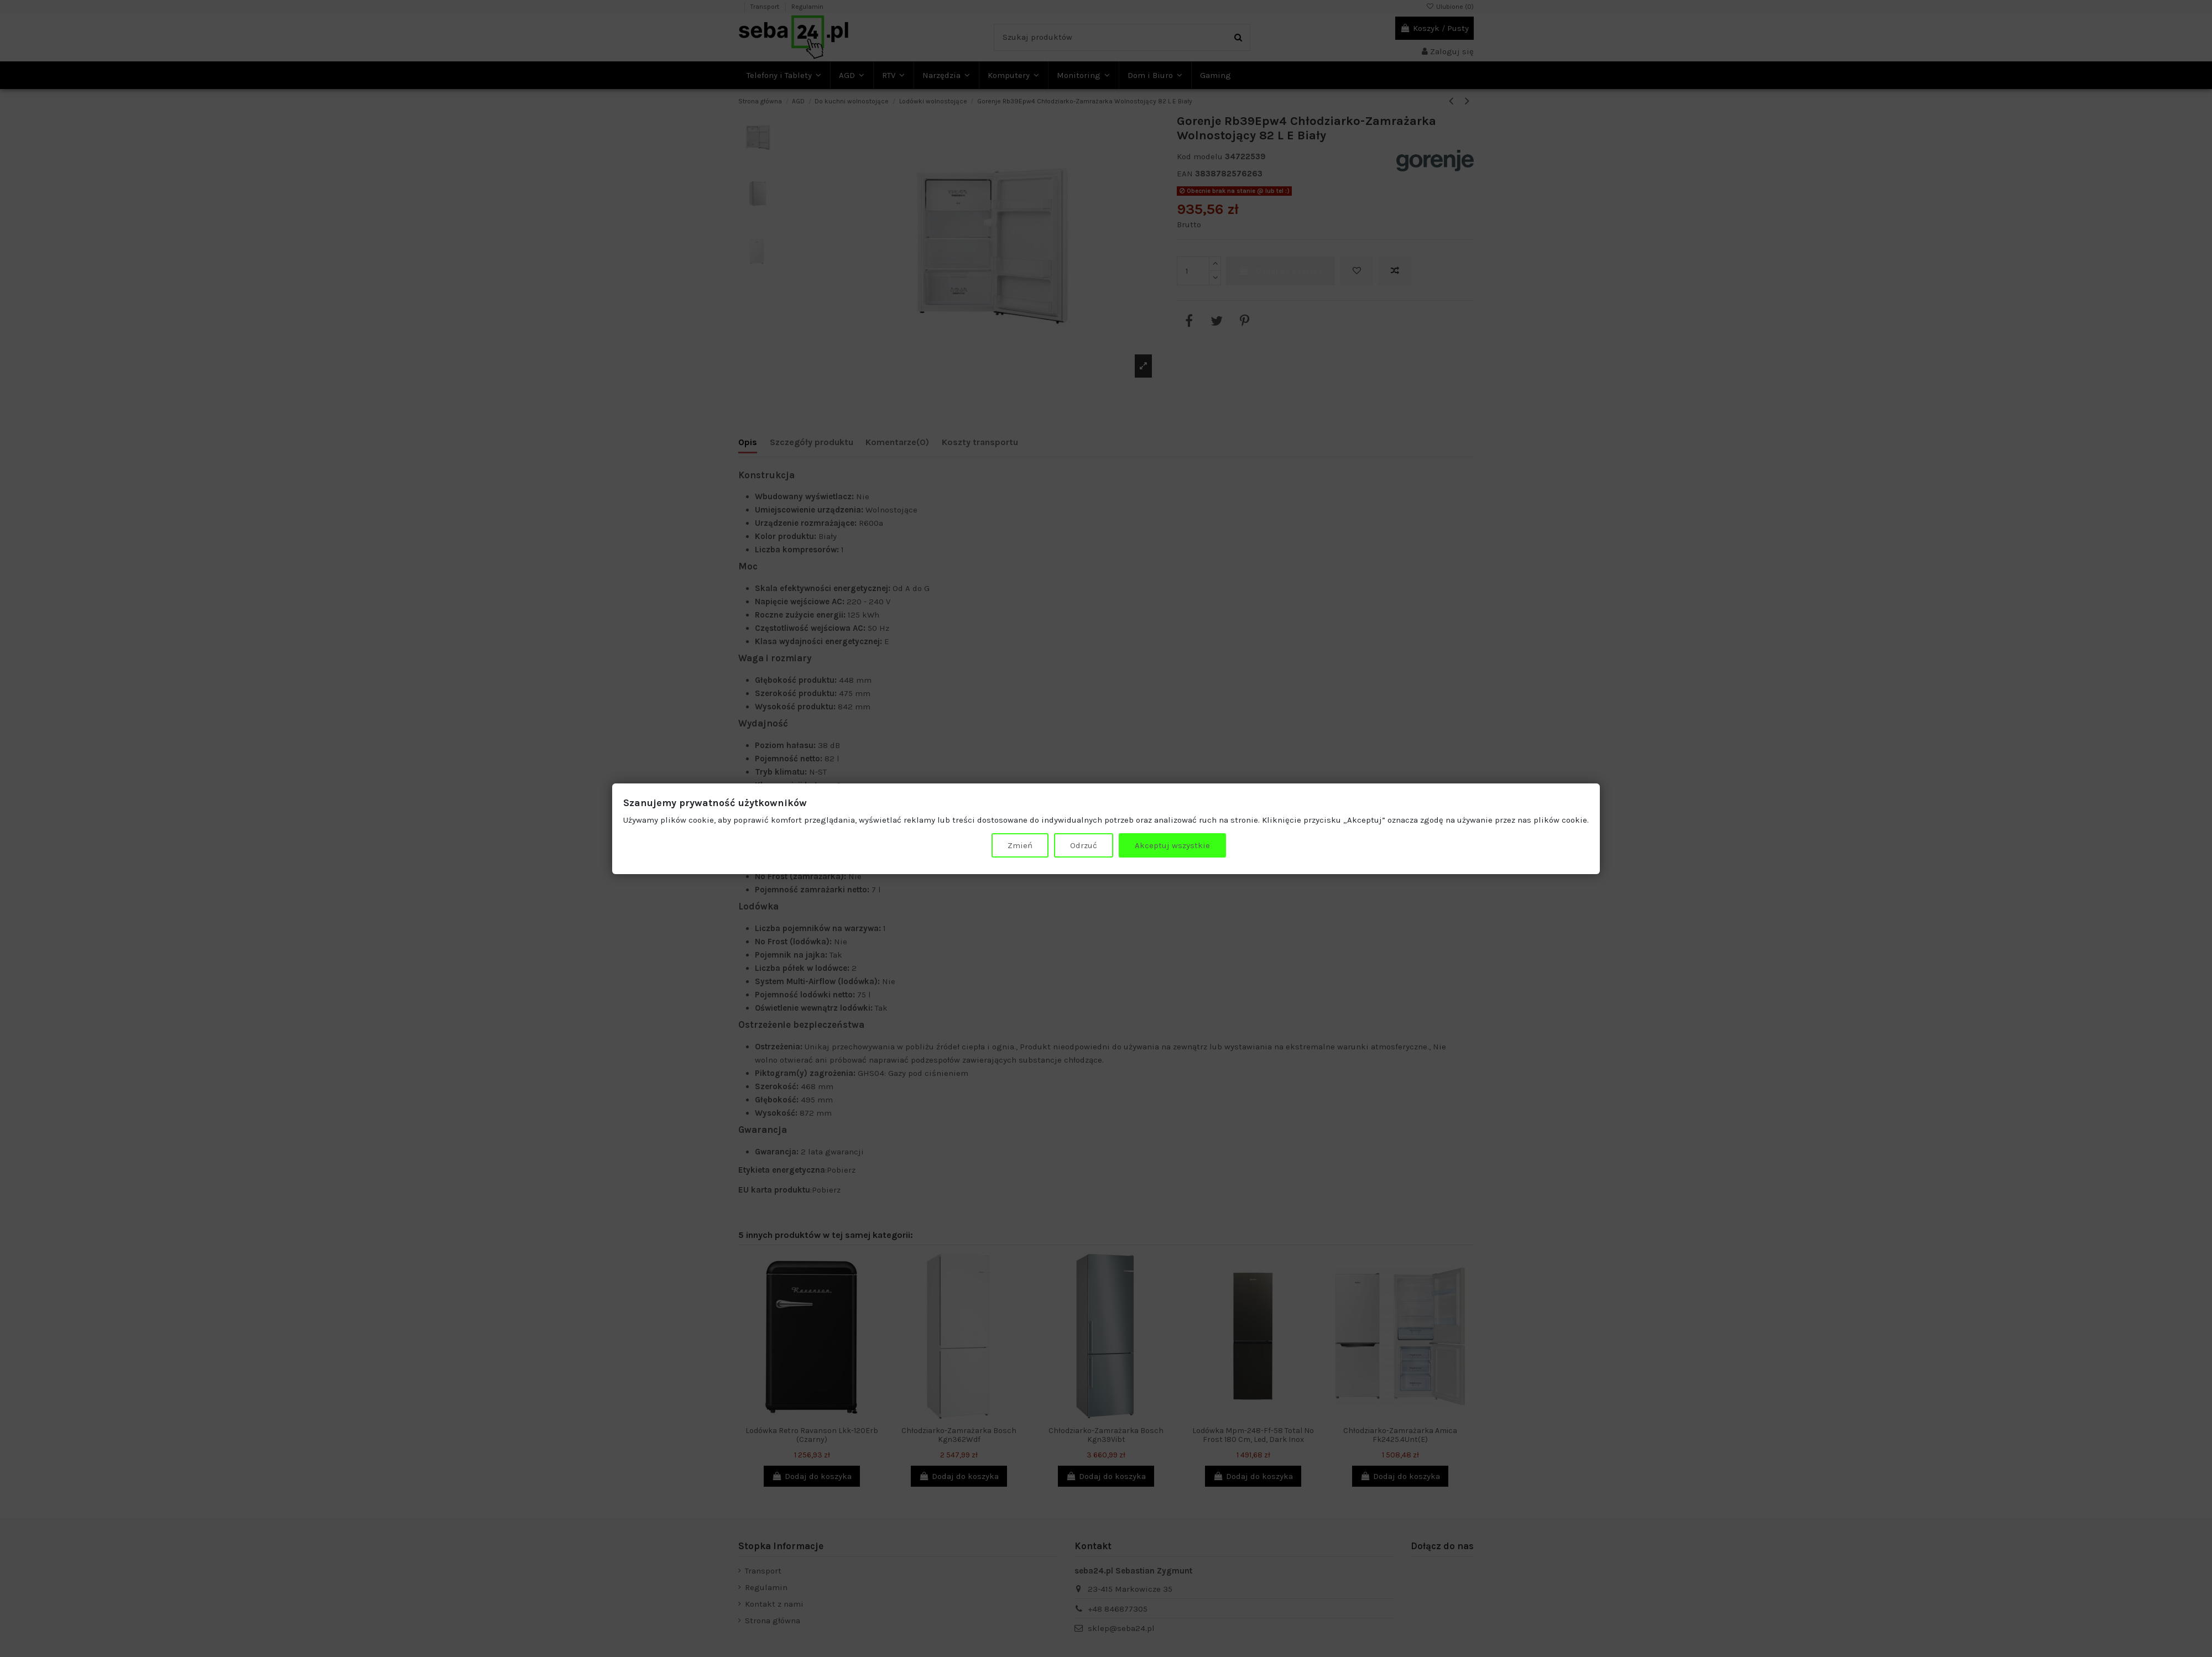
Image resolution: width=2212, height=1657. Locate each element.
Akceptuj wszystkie (1172, 845)
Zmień (1020, 845)
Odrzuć (1083, 845)
